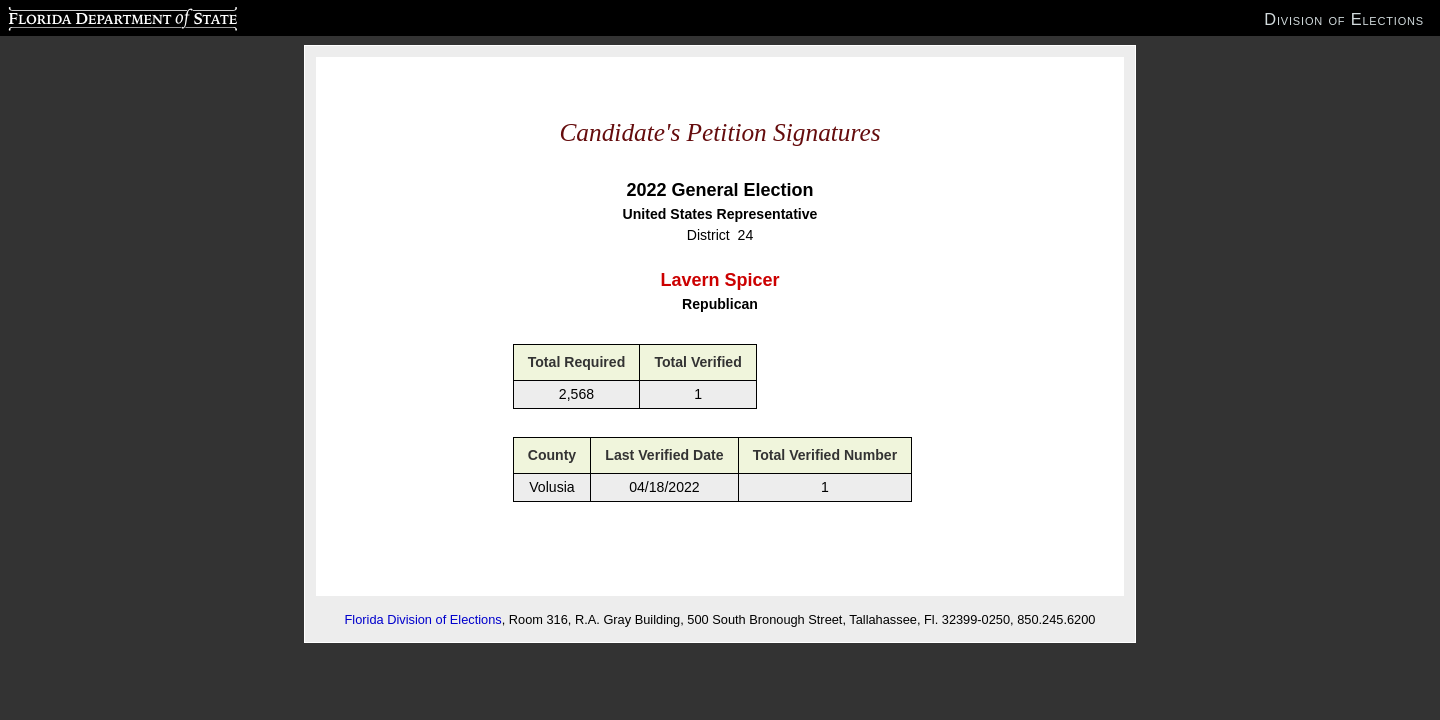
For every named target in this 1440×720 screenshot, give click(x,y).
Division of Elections (1344, 19)
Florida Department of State (83, 16)
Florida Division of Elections (423, 619)
